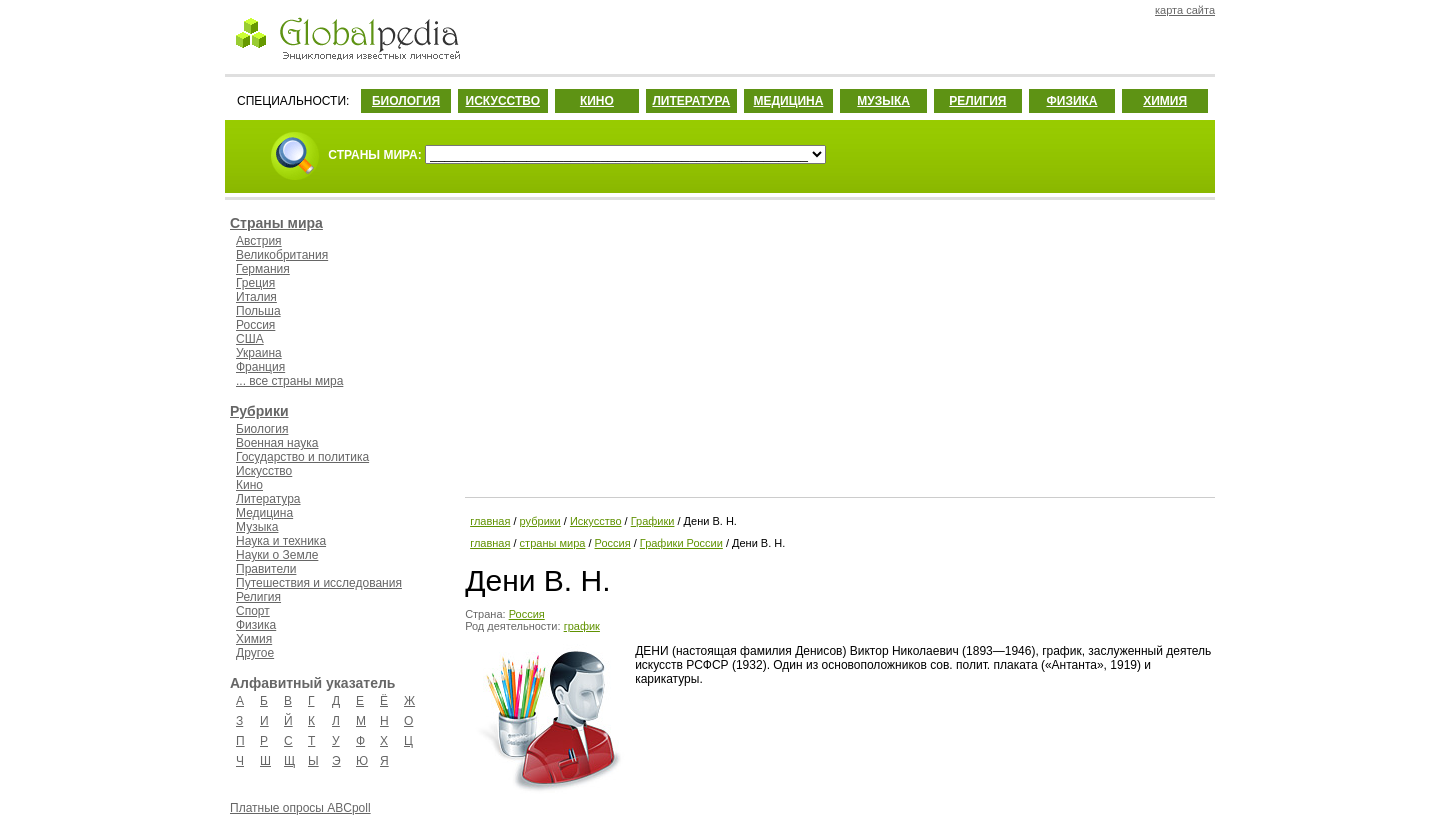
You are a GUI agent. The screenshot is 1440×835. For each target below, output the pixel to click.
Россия (255, 325)
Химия (254, 639)
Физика (256, 625)
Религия (258, 597)
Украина (259, 353)
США (250, 339)
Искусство (264, 471)
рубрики (540, 521)
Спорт (253, 611)
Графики (653, 521)
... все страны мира (289, 381)
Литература (268, 499)
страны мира (553, 543)
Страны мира (276, 223)
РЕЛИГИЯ (977, 101)
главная (490, 521)
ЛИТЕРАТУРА (691, 101)
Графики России (681, 543)
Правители (266, 569)
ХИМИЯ (1165, 101)
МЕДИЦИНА (788, 101)
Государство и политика (302, 457)
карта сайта (1185, 10)
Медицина (264, 513)
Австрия (259, 241)
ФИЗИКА (1072, 101)
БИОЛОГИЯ (406, 101)
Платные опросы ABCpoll (300, 808)
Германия (263, 269)
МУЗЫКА (883, 101)
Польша (258, 311)
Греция (255, 283)
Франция (260, 367)
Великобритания (282, 255)
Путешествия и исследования (319, 583)
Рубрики (259, 411)
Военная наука (277, 443)
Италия (256, 297)
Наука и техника (281, 541)
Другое (255, 653)
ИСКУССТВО (503, 101)
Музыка (257, 527)
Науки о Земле (277, 555)
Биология (262, 429)
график (582, 626)
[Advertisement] (838, 345)
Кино (249, 485)
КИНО (597, 101)
